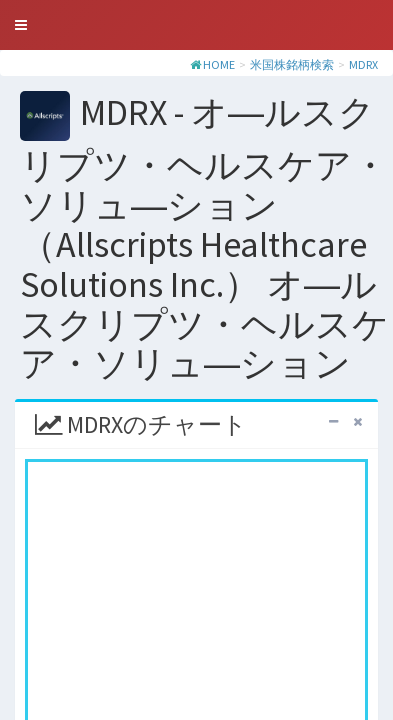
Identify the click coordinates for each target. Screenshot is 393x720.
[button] (21, 25)
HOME (219, 64)
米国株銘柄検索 (292, 64)
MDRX (363, 64)
